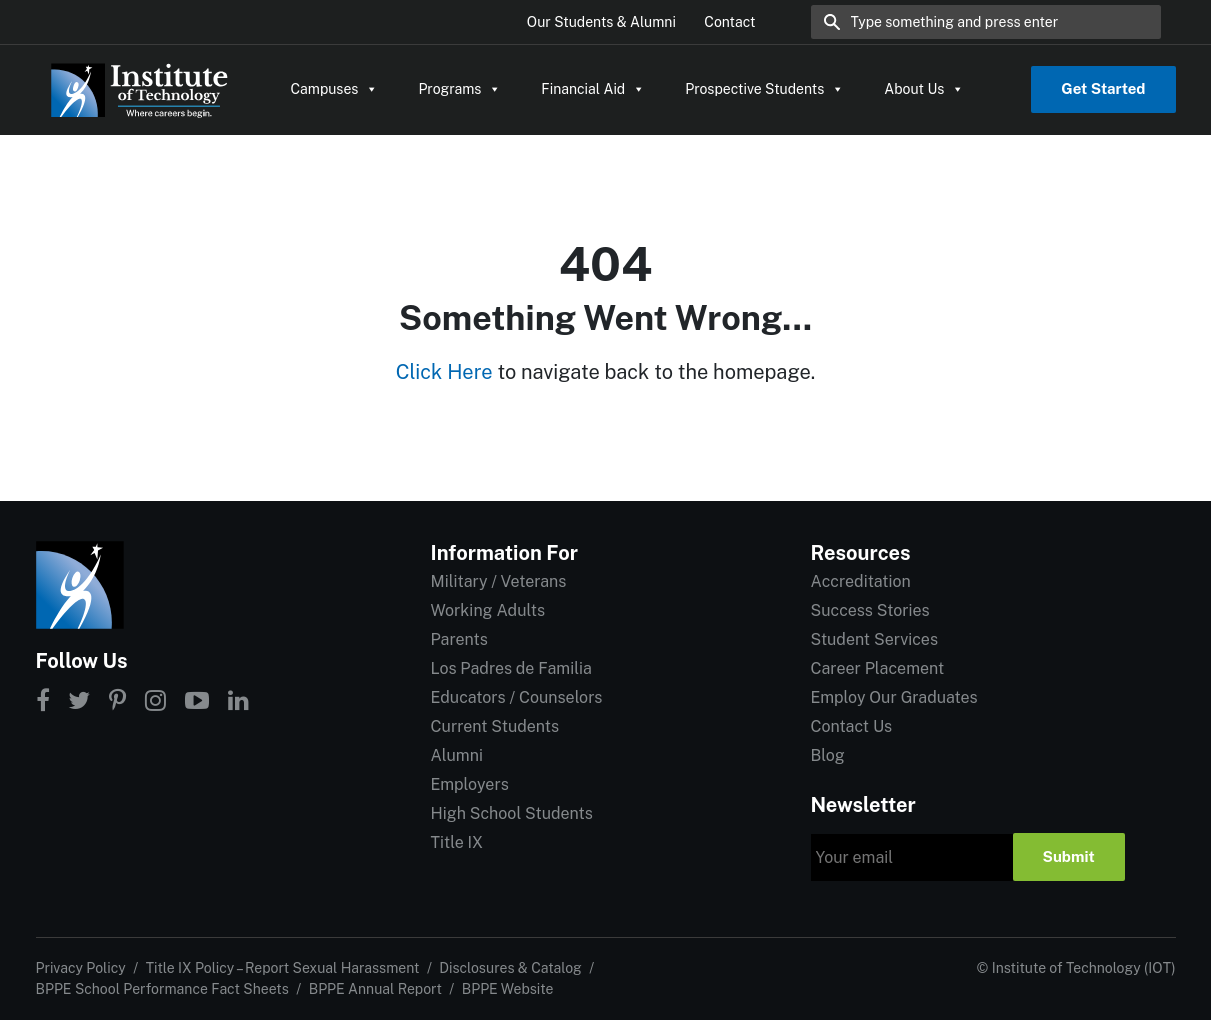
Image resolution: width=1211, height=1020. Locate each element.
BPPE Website (508, 989)
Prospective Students (764, 89)
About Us (924, 89)
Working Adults (488, 610)
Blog (828, 755)
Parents (459, 639)
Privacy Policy (81, 968)
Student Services (874, 639)
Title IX (457, 842)
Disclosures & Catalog (510, 968)
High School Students (512, 813)
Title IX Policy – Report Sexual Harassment (283, 968)
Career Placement (878, 668)
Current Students (495, 726)
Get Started (1103, 88)
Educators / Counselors (517, 697)
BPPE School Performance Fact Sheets (162, 989)
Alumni (457, 755)
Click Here (444, 372)
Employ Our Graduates (894, 697)
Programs (459, 89)
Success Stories (870, 610)
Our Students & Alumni (601, 22)
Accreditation (861, 581)
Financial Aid (593, 89)
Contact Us (852, 726)
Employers (470, 784)
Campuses (335, 89)
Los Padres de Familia (511, 668)
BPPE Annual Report (375, 989)
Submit (1069, 856)
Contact (729, 22)
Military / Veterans (499, 581)
